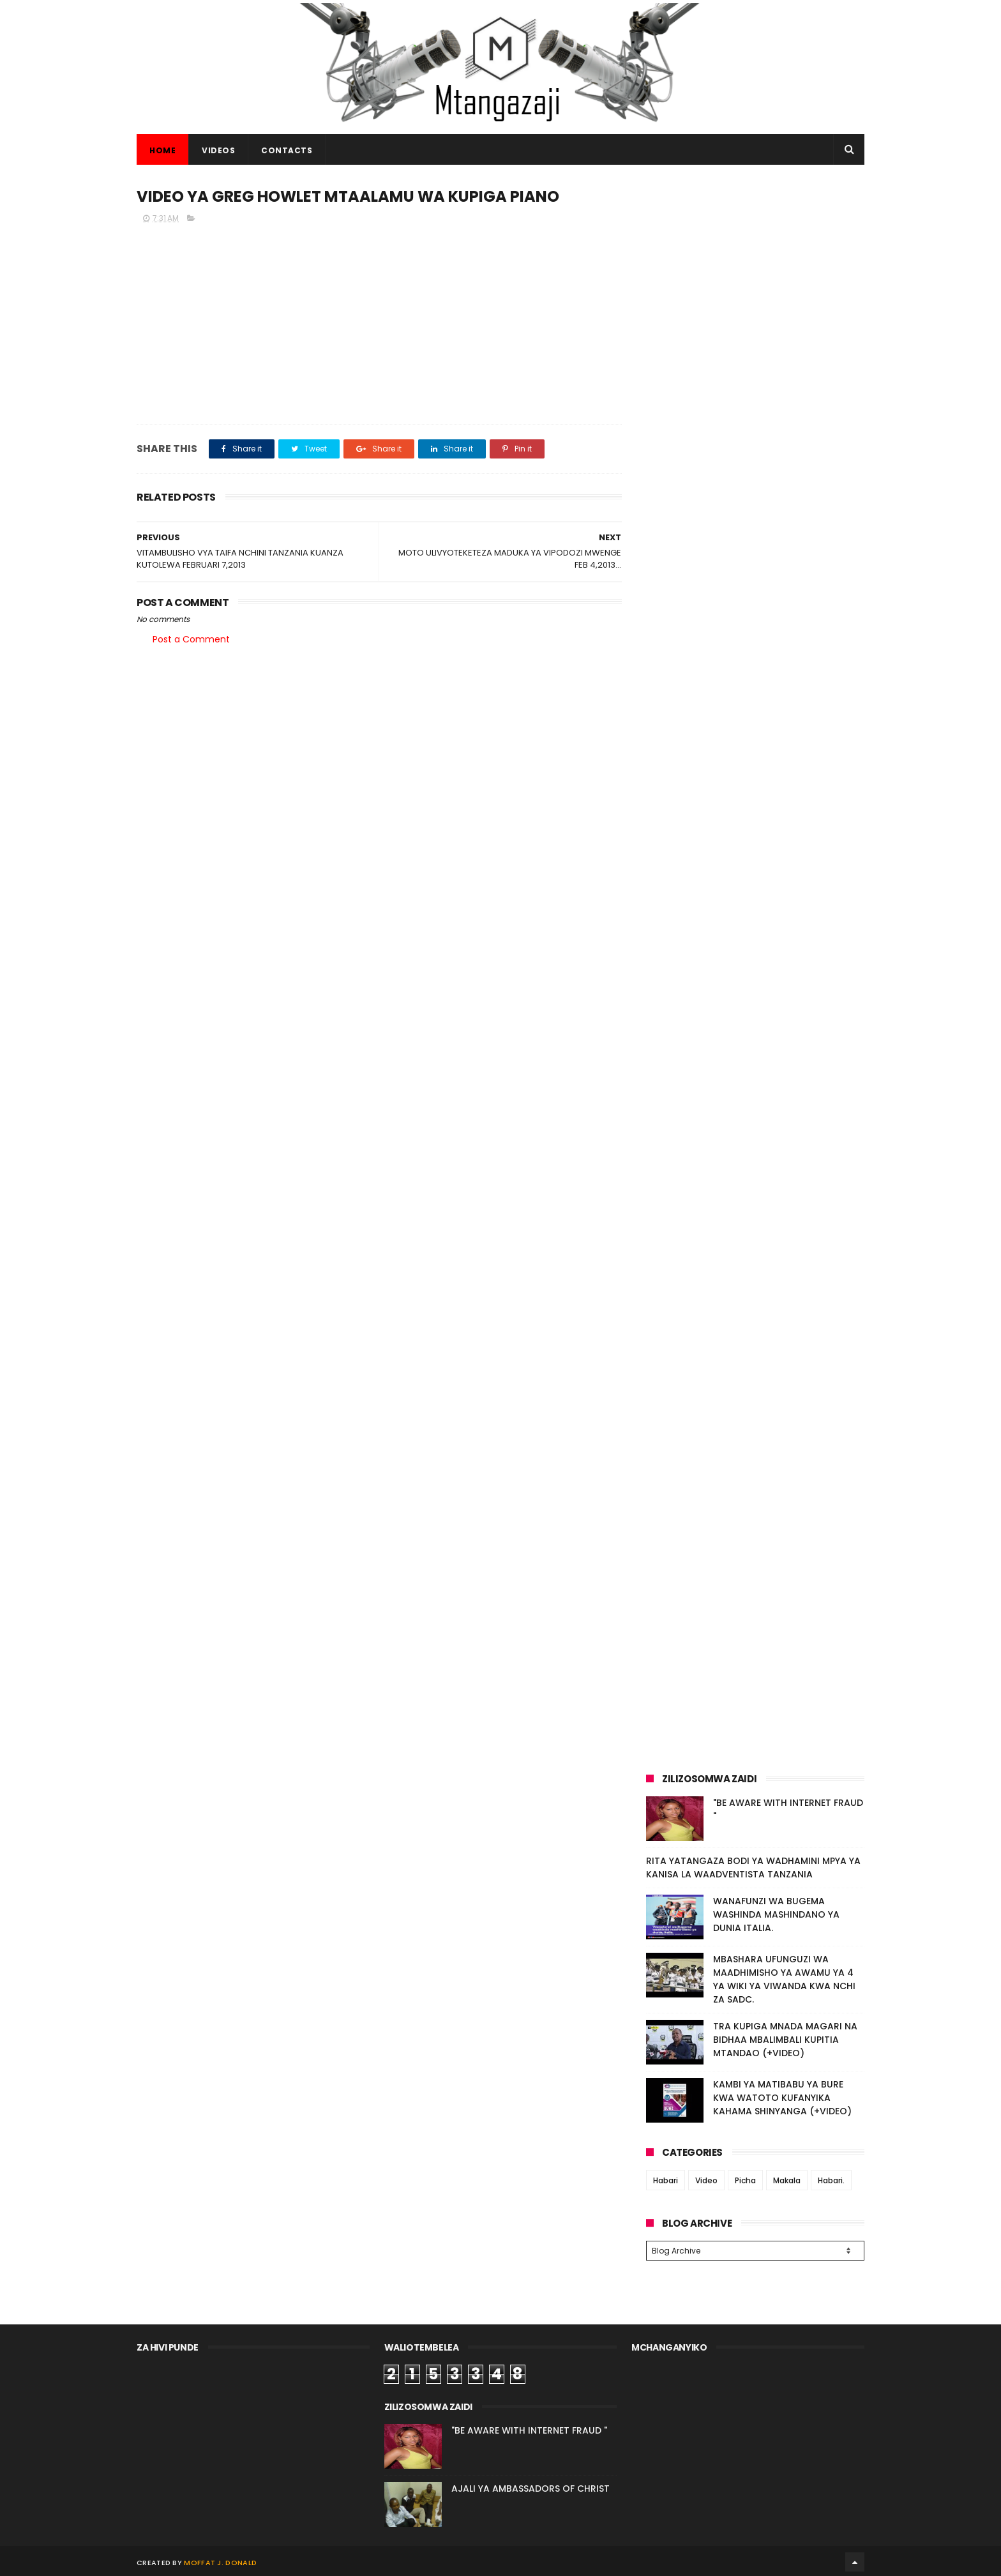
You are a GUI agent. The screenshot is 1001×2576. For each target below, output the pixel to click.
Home (162, 150)
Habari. (831, 2180)
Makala (787, 2180)
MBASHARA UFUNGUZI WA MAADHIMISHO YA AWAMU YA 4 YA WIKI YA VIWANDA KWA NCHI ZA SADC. (784, 1979)
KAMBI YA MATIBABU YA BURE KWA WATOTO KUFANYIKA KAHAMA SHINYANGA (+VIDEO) (782, 2098)
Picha (745, 2180)
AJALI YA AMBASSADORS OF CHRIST (530, 2486)
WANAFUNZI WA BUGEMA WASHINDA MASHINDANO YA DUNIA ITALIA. (776, 1914)
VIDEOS (218, 150)
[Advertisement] (755, 273)
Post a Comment (191, 639)
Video (706, 2180)
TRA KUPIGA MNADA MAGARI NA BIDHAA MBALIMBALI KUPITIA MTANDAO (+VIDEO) (785, 2039)
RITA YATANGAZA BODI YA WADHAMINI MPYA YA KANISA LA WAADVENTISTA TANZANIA (753, 1867)
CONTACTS (286, 150)
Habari (665, 2180)
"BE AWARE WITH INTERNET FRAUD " (529, 2428)
